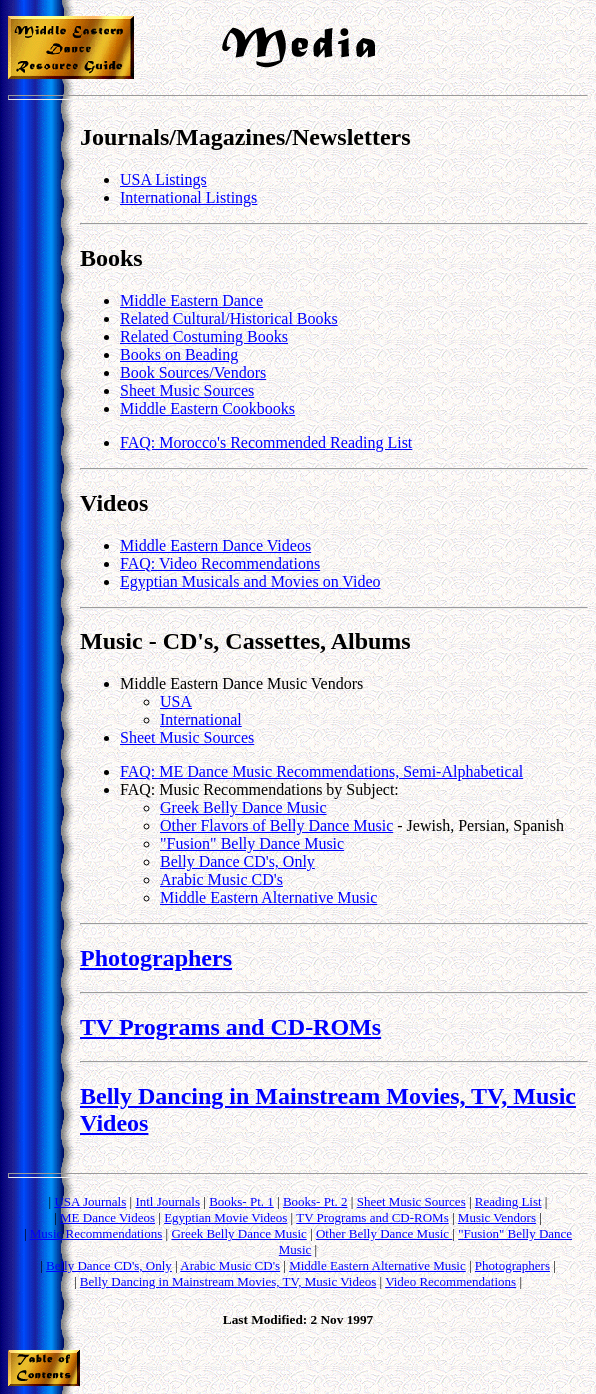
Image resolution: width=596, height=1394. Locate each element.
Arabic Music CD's (221, 879)
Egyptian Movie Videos (225, 1217)
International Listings (188, 197)
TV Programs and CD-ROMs (230, 1027)
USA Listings (163, 179)
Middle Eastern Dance (191, 300)
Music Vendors (497, 1217)
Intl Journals (167, 1201)
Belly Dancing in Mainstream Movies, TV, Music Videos (228, 1281)
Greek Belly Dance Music (243, 807)
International (201, 719)
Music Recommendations (96, 1233)
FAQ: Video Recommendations (220, 563)
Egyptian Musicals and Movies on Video (250, 581)
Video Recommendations (450, 1281)
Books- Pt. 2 (315, 1201)
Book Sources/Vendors (193, 372)
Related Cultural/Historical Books (229, 318)
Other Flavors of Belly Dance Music (276, 825)
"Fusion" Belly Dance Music (252, 843)
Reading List (508, 1201)
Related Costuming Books (204, 336)
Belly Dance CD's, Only (237, 861)
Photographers (156, 958)
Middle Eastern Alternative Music (268, 897)
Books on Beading (179, 354)
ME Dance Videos (107, 1217)
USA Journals (90, 1201)
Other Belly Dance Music (384, 1233)
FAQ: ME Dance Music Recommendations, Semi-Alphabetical (321, 771)
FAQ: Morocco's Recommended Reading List (266, 442)
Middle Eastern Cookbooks (207, 408)
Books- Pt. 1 (241, 1201)
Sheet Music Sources (187, 390)
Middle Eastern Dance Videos (215, 545)
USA (176, 701)
